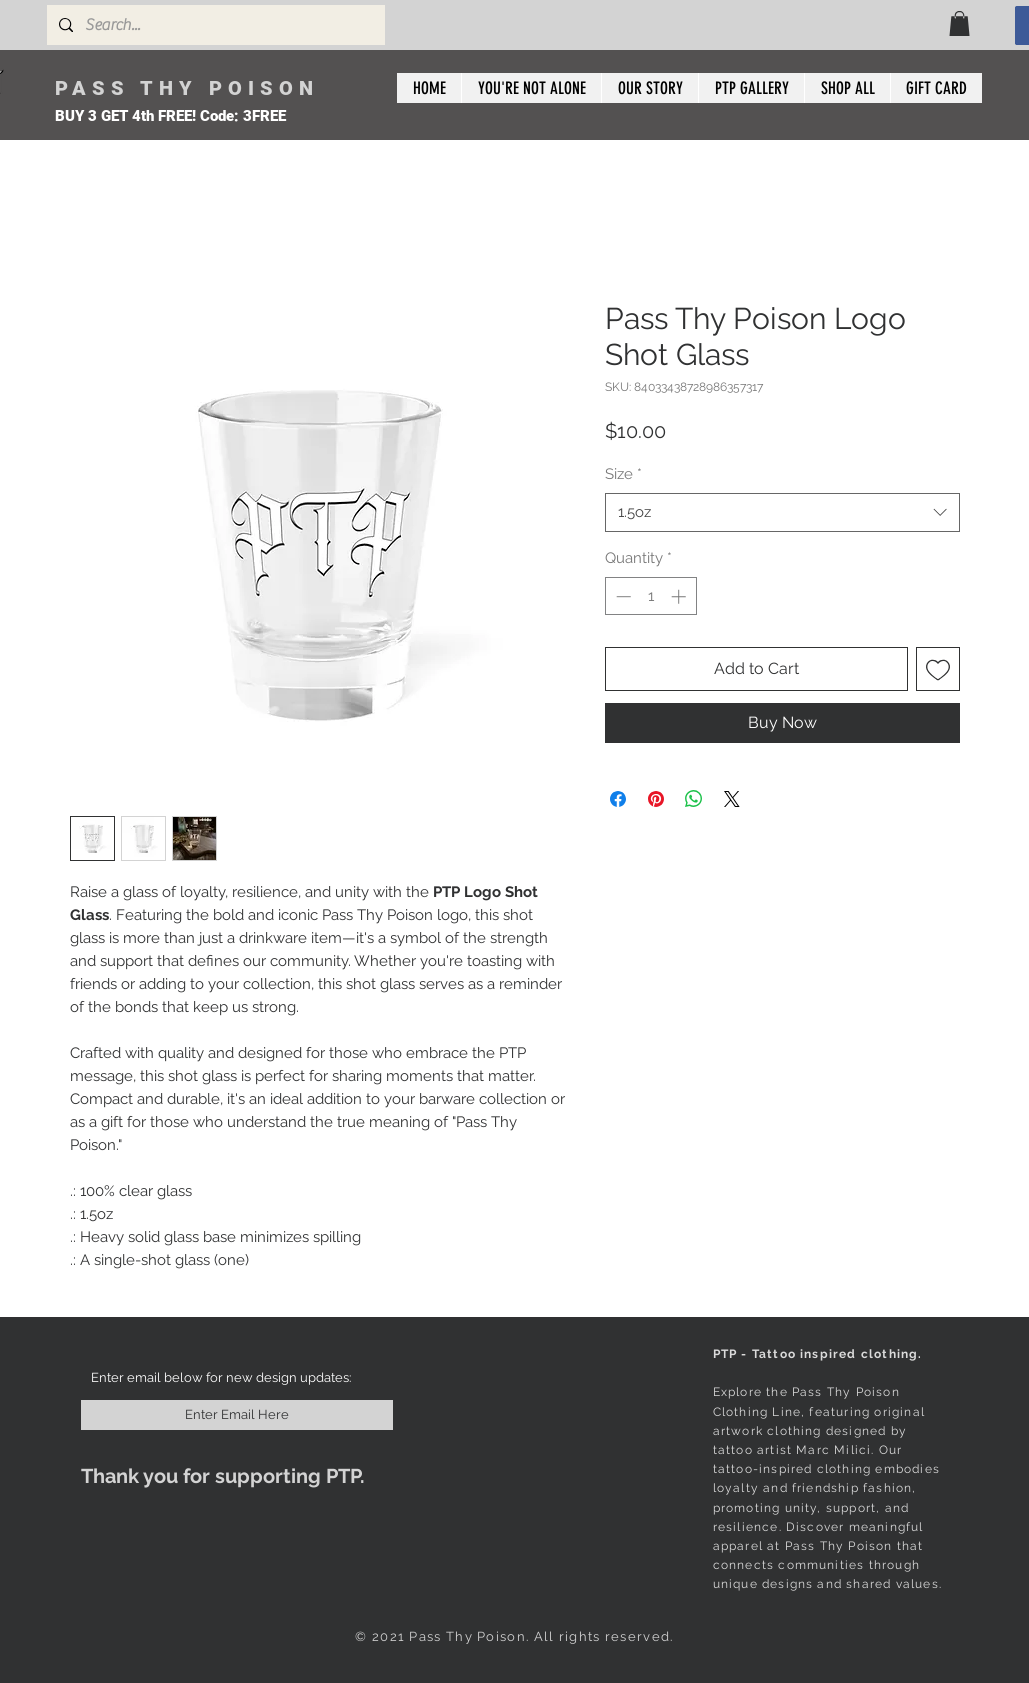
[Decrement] (621, 596)
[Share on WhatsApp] (694, 799)
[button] (959, 23)
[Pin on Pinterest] (656, 799)
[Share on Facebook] (618, 799)
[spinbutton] (650, 596)
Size (623, 474)
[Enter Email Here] (237, 1415)
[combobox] (782, 512)
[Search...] (214, 25)
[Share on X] (732, 799)
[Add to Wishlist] (938, 669)
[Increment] (680, 596)
